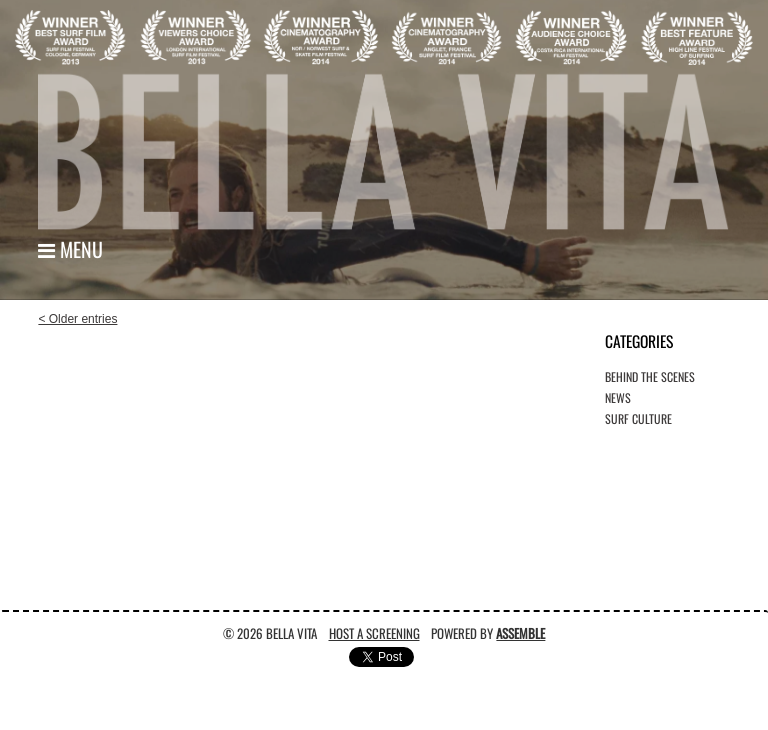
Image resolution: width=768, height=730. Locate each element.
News (618, 397)
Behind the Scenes (650, 376)
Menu (70, 249)
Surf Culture (638, 418)
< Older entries (77, 319)
